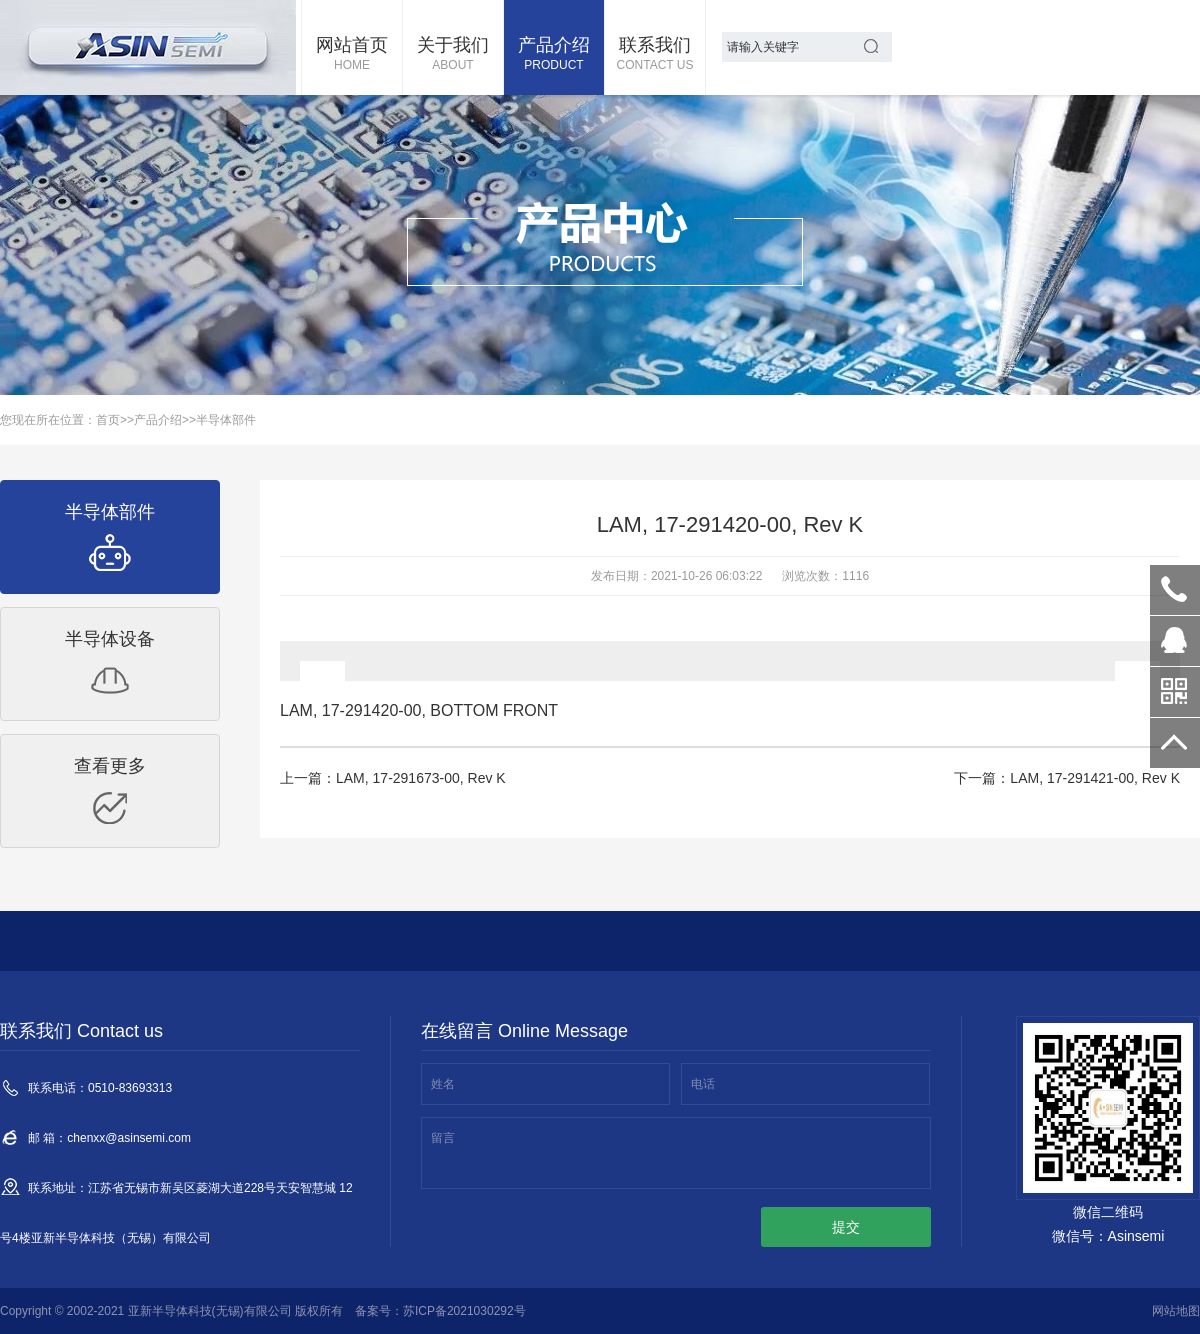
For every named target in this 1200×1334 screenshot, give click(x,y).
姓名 (443, 1084)
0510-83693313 (1175, 590)
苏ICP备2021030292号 (464, 1311)
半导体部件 (226, 420)
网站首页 (352, 55)
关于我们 (453, 55)
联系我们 (655, 55)
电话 (703, 1084)
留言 (443, 1138)
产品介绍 (554, 55)
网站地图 (1176, 1311)
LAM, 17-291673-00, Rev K (421, 778)
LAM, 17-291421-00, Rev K (1095, 778)
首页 (108, 420)
